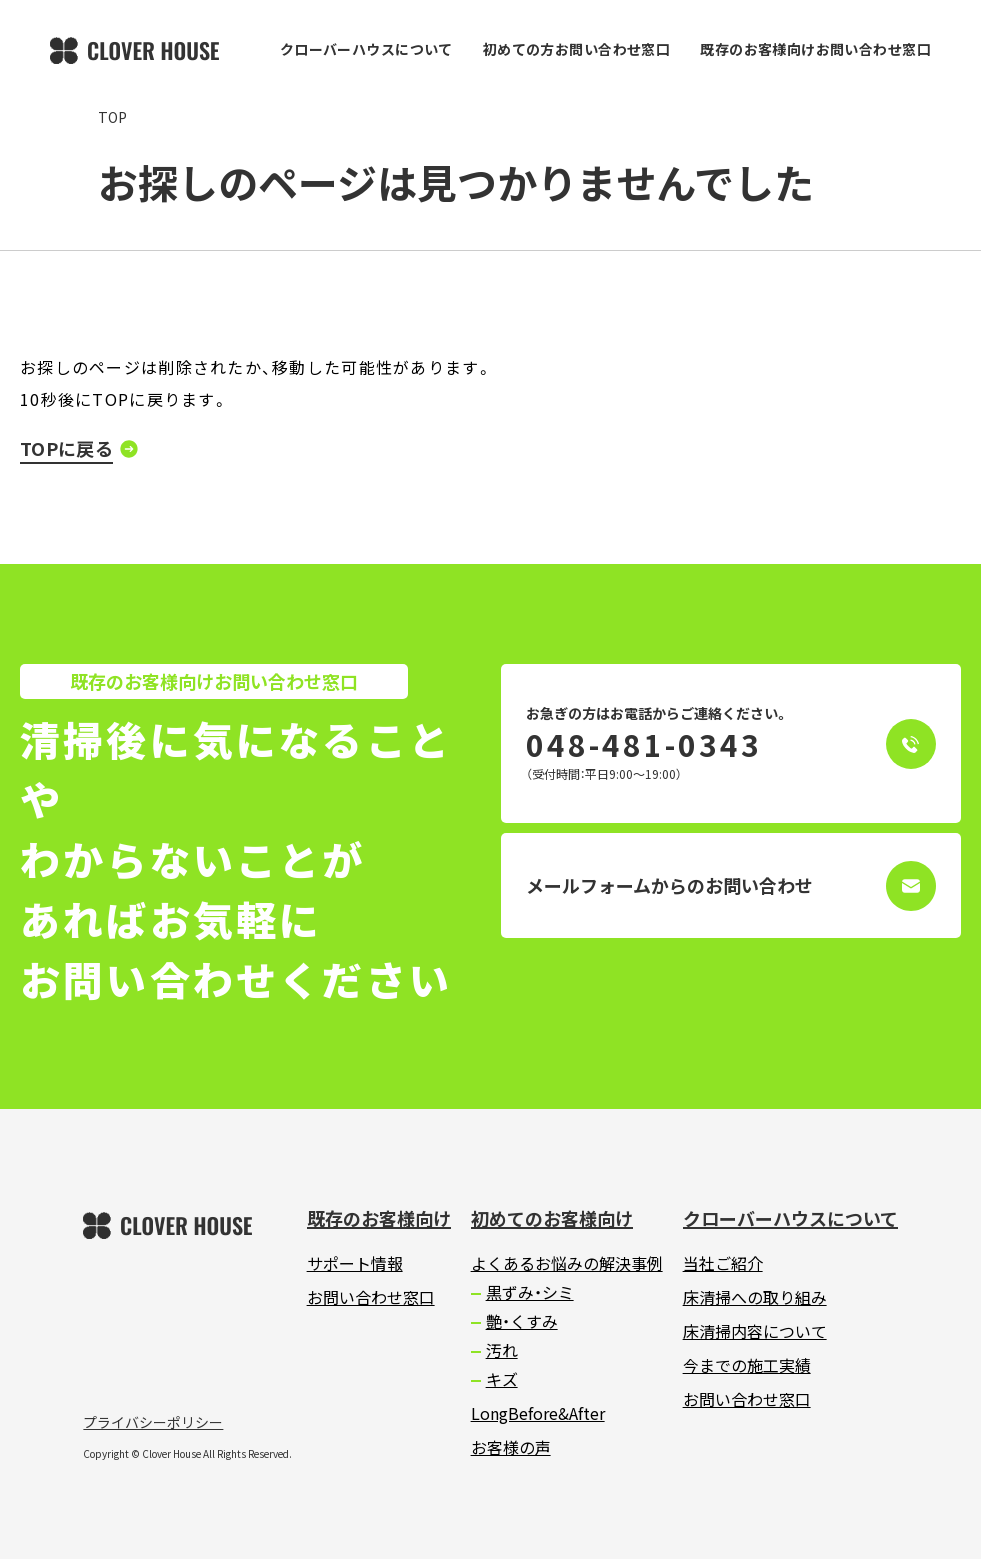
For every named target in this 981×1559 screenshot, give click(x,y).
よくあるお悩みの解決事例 (567, 1263)
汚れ (502, 1350)
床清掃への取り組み (755, 1297)
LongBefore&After (538, 1413)
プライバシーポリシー (153, 1422)
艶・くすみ (522, 1321)
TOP (112, 117)
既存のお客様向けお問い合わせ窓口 (815, 49)
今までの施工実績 (747, 1365)
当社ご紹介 (723, 1263)
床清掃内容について (755, 1331)
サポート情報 (355, 1263)
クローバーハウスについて (366, 49)
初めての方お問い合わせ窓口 (576, 49)
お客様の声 (511, 1447)
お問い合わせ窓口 (371, 1297)
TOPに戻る (66, 448)
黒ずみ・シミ (530, 1292)
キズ (502, 1379)
